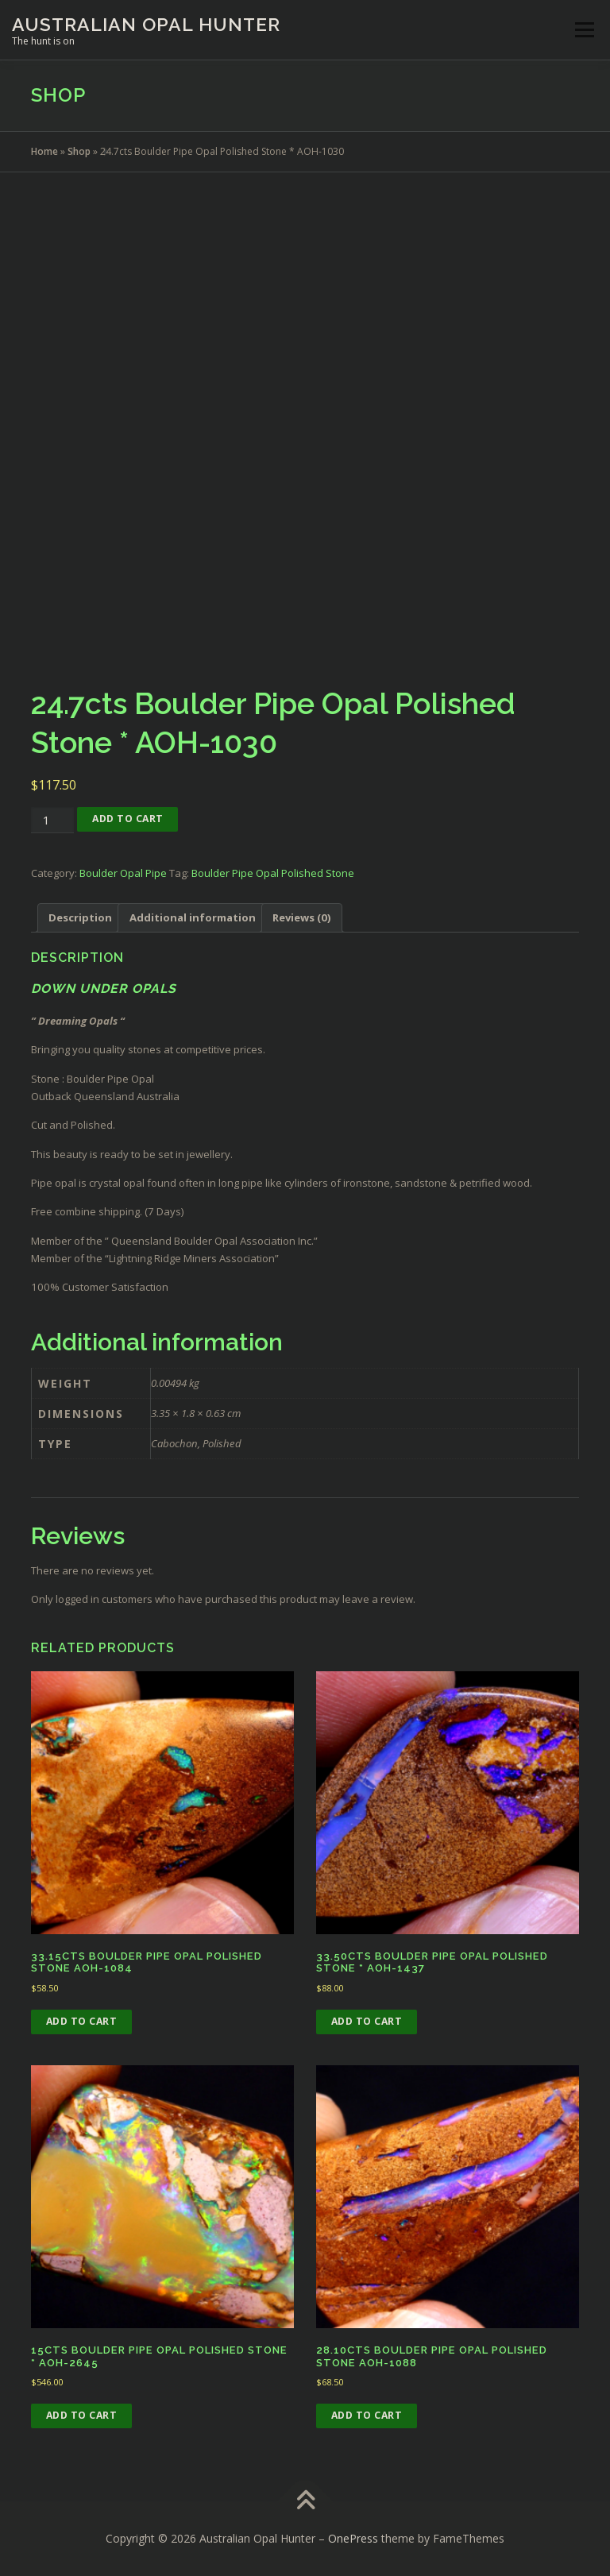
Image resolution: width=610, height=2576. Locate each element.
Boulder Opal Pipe (123, 873)
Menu (584, 29)
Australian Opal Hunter (146, 24)
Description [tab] (80, 917)
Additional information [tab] (192, 917)
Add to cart (128, 818)
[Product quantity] (52, 820)
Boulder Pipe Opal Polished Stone (272, 873)
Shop (79, 151)
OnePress (353, 2538)
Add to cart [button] (82, 2021)
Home (44, 151)
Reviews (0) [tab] (301, 917)
